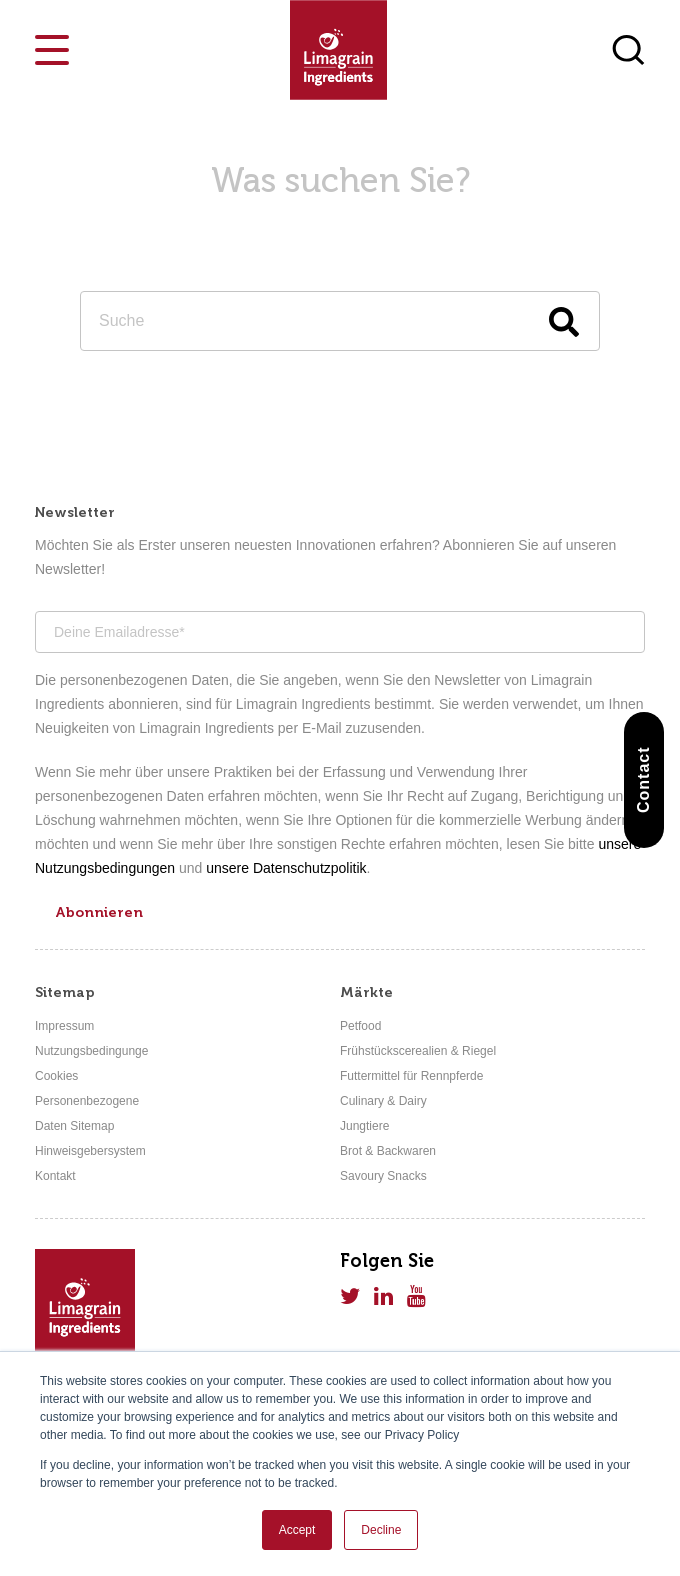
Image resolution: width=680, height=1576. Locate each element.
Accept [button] (297, 1530)
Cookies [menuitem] (56, 1076)
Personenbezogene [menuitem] (87, 1101)
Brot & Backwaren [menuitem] (388, 1151)
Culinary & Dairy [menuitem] (383, 1101)
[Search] (340, 321)
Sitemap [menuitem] (65, 992)
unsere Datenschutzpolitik (286, 868)
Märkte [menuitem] (366, 992)
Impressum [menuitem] (64, 1026)
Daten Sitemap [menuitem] (74, 1126)
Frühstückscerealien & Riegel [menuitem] (418, 1051)
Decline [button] (381, 1530)
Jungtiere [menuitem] (364, 1126)
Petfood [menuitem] (360, 1026)
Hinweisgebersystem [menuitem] (90, 1151)
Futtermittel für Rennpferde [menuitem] (411, 1076)
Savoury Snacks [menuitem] (383, 1176)
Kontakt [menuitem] (55, 1176)
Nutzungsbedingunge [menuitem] (91, 1051)
